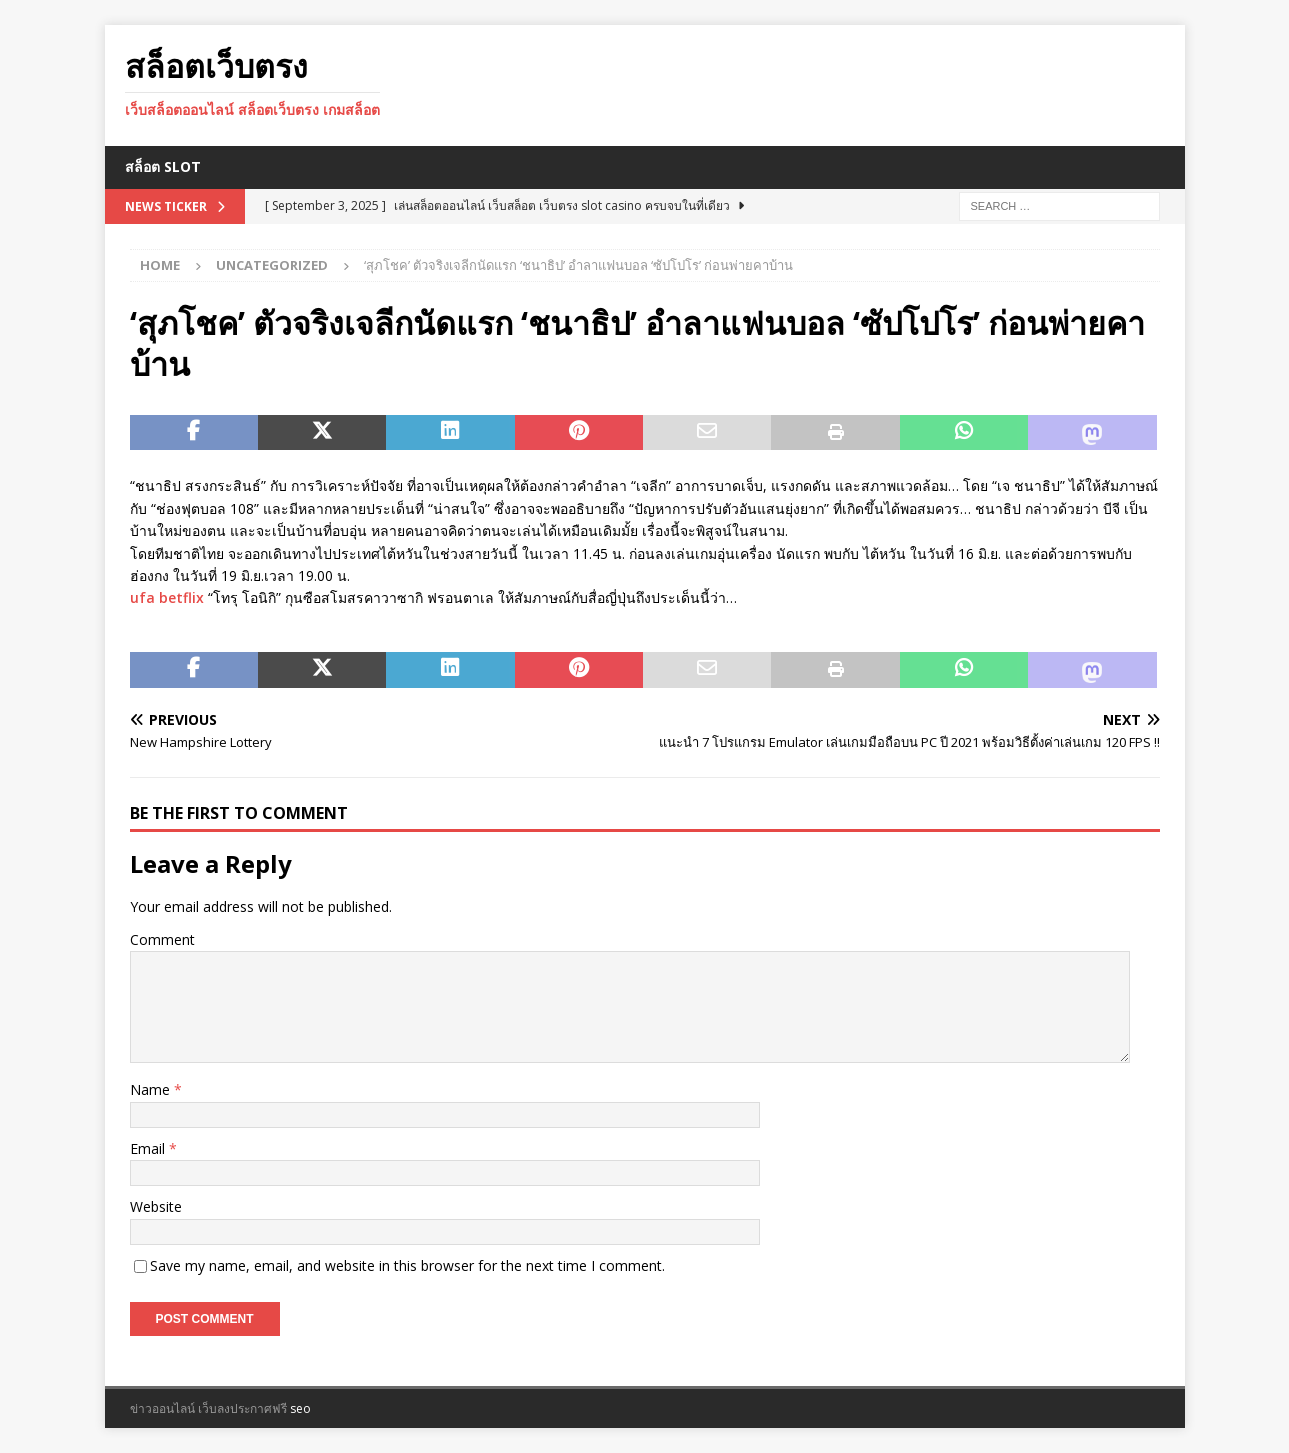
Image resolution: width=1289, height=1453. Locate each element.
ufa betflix (167, 597)
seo (300, 1408)
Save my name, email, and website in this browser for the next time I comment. (407, 1265)
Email (149, 1148)
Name (152, 1089)
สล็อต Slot (163, 166)
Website (156, 1206)
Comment (162, 939)
